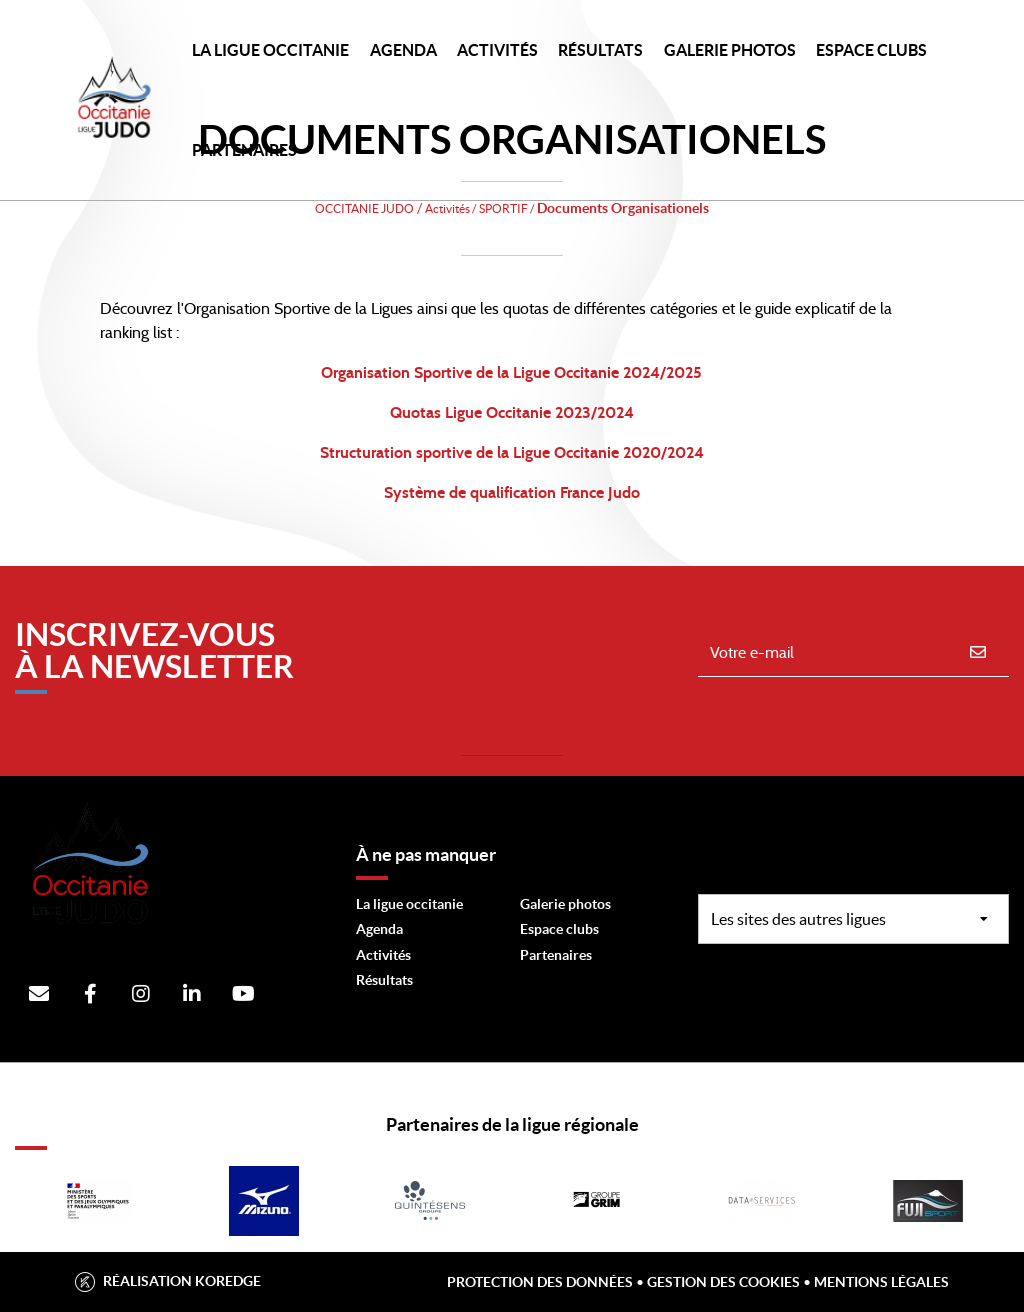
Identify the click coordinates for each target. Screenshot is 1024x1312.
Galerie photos (730, 50)
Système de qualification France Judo (512, 493)
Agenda (403, 50)
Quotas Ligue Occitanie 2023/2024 (512, 413)
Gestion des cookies (723, 1282)
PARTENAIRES (244, 150)
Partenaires (556, 955)
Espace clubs (559, 929)
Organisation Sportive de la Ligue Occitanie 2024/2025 (511, 373)
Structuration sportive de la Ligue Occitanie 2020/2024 (512, 453)
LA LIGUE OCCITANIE (270, 50)
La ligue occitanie (409, 904)
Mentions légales (881, 1282)
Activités (497, 50)
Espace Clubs (871, 50)
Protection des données (540, 1282)
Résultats (600, 50)
